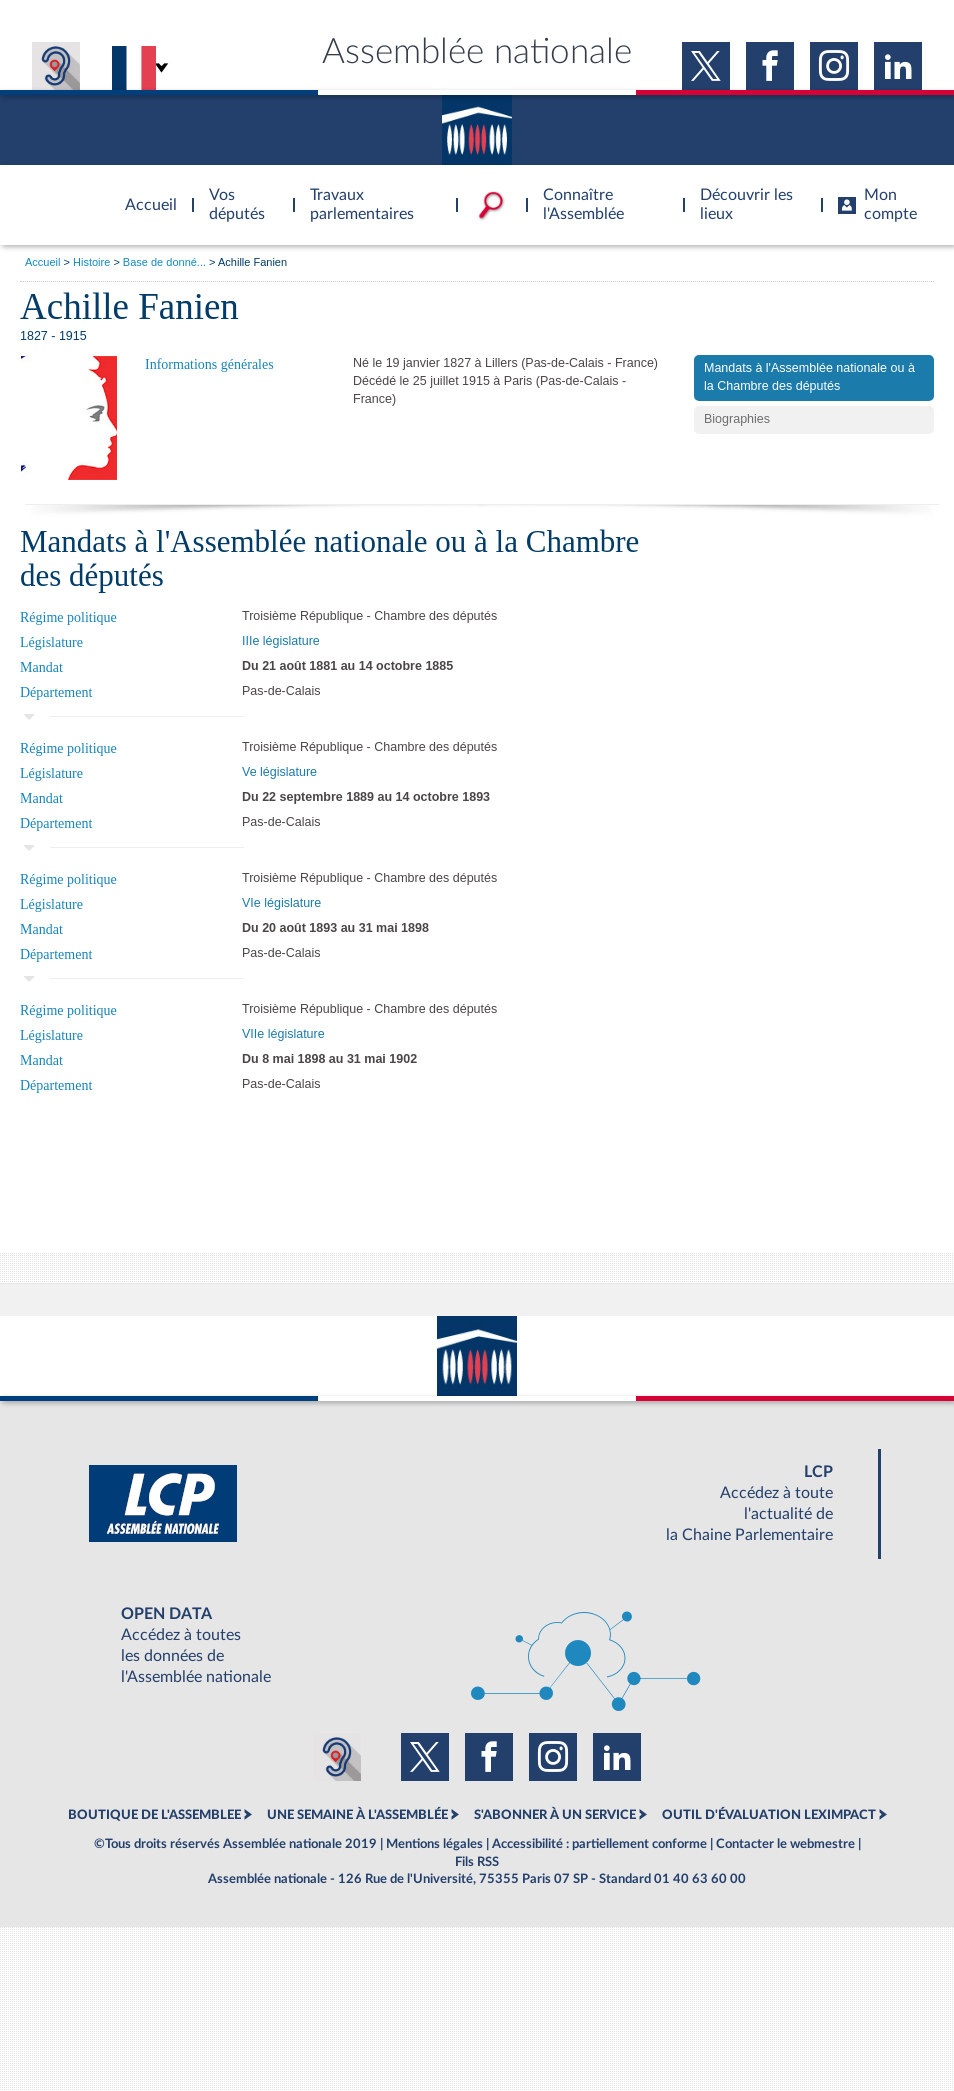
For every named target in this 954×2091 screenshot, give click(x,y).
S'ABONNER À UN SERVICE (555, 1815)
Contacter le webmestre (785, 1844)
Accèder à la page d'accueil (144, 193)
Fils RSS (477, 1862)
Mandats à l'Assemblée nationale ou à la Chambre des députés (809, 377)
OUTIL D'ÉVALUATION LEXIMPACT (769, 1815)
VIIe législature (283, 1034)
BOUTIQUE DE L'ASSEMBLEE (154, 1815)
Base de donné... (164, 262)
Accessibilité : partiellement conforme (599, 1844)
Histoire (91, 262)
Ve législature (279, 772)
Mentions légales (434, 1844)
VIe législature (281, 903)
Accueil (42, 262)
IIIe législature (281, 641)
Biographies (737, 419)
